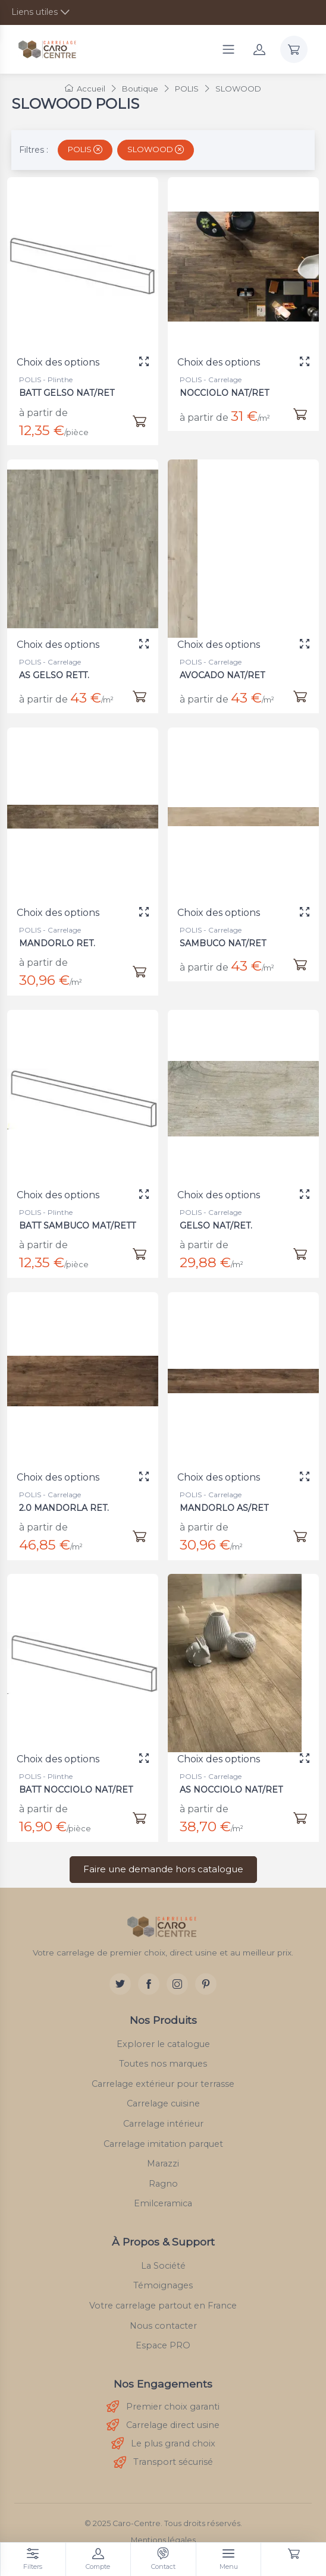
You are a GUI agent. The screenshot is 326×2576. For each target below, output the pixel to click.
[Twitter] (120, 1984)
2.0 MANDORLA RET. (66, 1498)
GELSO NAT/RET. (219, 1216)
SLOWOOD (155, 149)
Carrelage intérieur (163, 2123)
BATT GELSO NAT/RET (66, 393)
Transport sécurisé (163, 2463)
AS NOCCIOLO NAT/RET (232, 1780)
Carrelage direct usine (163, 2425)
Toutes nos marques (163, 2063)
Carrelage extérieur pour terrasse (163, 2084)
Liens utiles (34, 12)
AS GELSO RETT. (58, 665)
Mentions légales (163, 2540)
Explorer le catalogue (163, 2044)
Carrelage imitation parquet (163, 2144)
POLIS (85, 149)
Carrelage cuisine (163, 2103)
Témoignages (163, 2285)
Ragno (163, 2183)
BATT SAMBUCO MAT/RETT (78, 1216)
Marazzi (163, 2163)
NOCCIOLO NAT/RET (224, 393)
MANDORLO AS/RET (226, 1498)
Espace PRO (163, 2345)
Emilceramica (163, 2203)
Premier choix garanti (163, 2407)
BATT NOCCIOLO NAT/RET (77, 1780)
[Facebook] (148, 1984)
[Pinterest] (206, 1984)
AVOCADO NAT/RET (224, 665)
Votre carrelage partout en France (163, 2305)
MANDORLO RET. (60, 934)
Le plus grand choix (163, 2444)
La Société (163, 2265)
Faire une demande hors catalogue (163, 1869)
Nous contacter (163, 2325)
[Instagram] (177, 1984)
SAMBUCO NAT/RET (225, 932)
